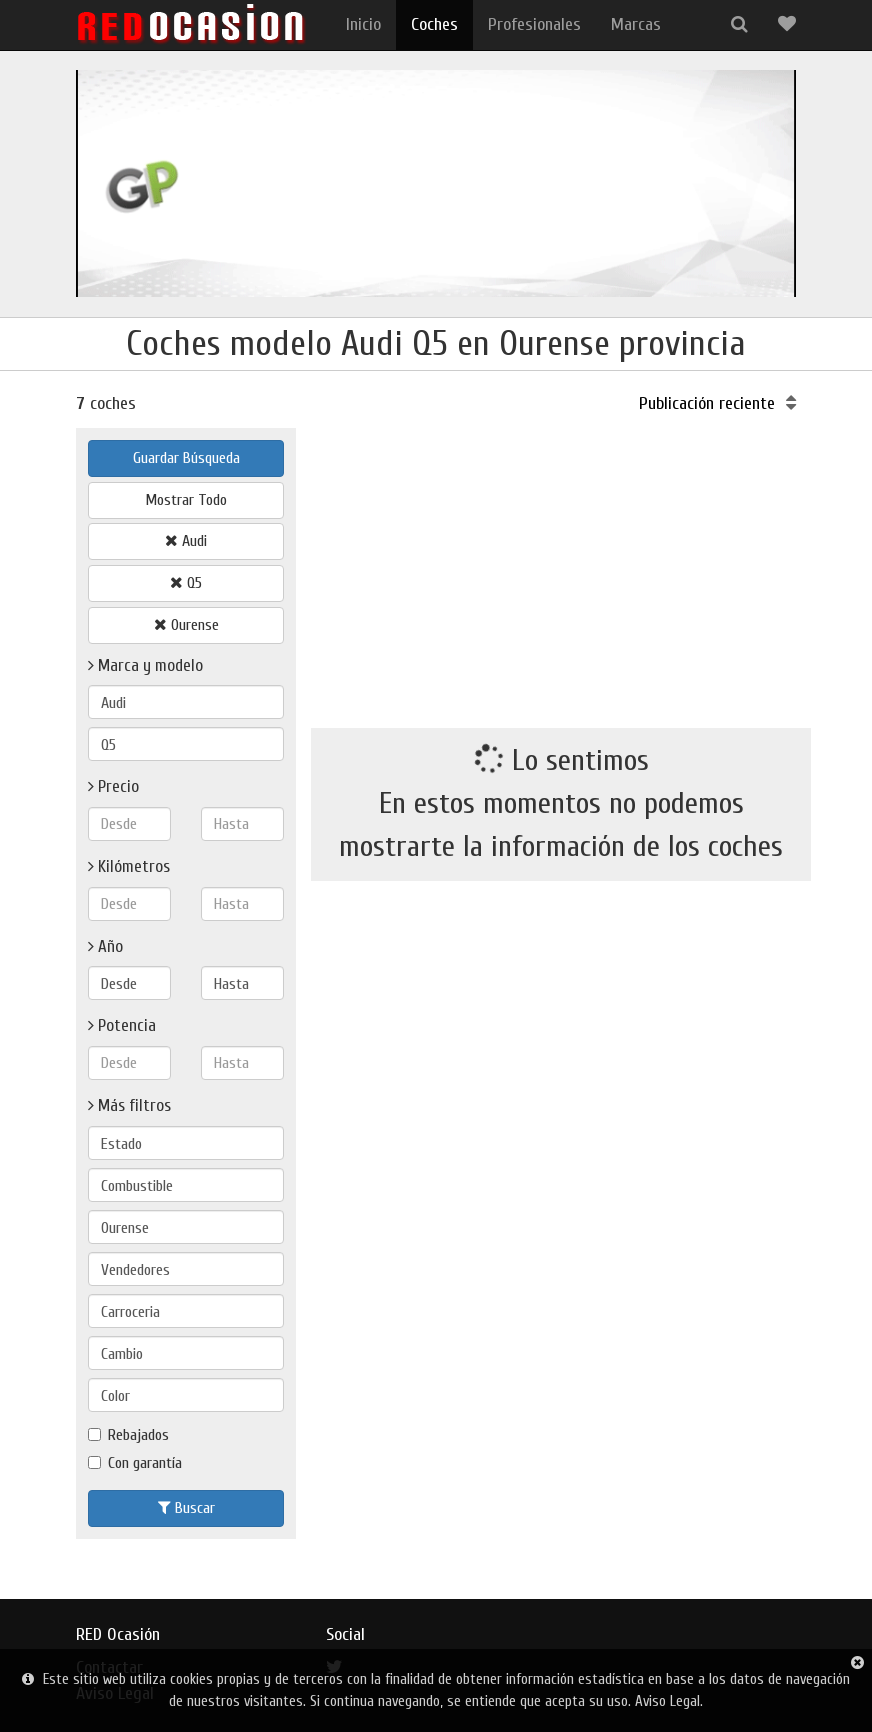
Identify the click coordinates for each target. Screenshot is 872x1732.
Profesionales (534, 24)
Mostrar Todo (186, 500)
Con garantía (135, 1463)
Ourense (186, 625)
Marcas (636, 24)
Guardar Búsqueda (186, 458)
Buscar (186, 1508)
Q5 (186, 583)
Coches (434, 24)
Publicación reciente (717, 403)
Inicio (363, 24)
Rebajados (128, 1435)
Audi (186, 541)
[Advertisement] (561, 568)
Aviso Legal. (669, 1701)
